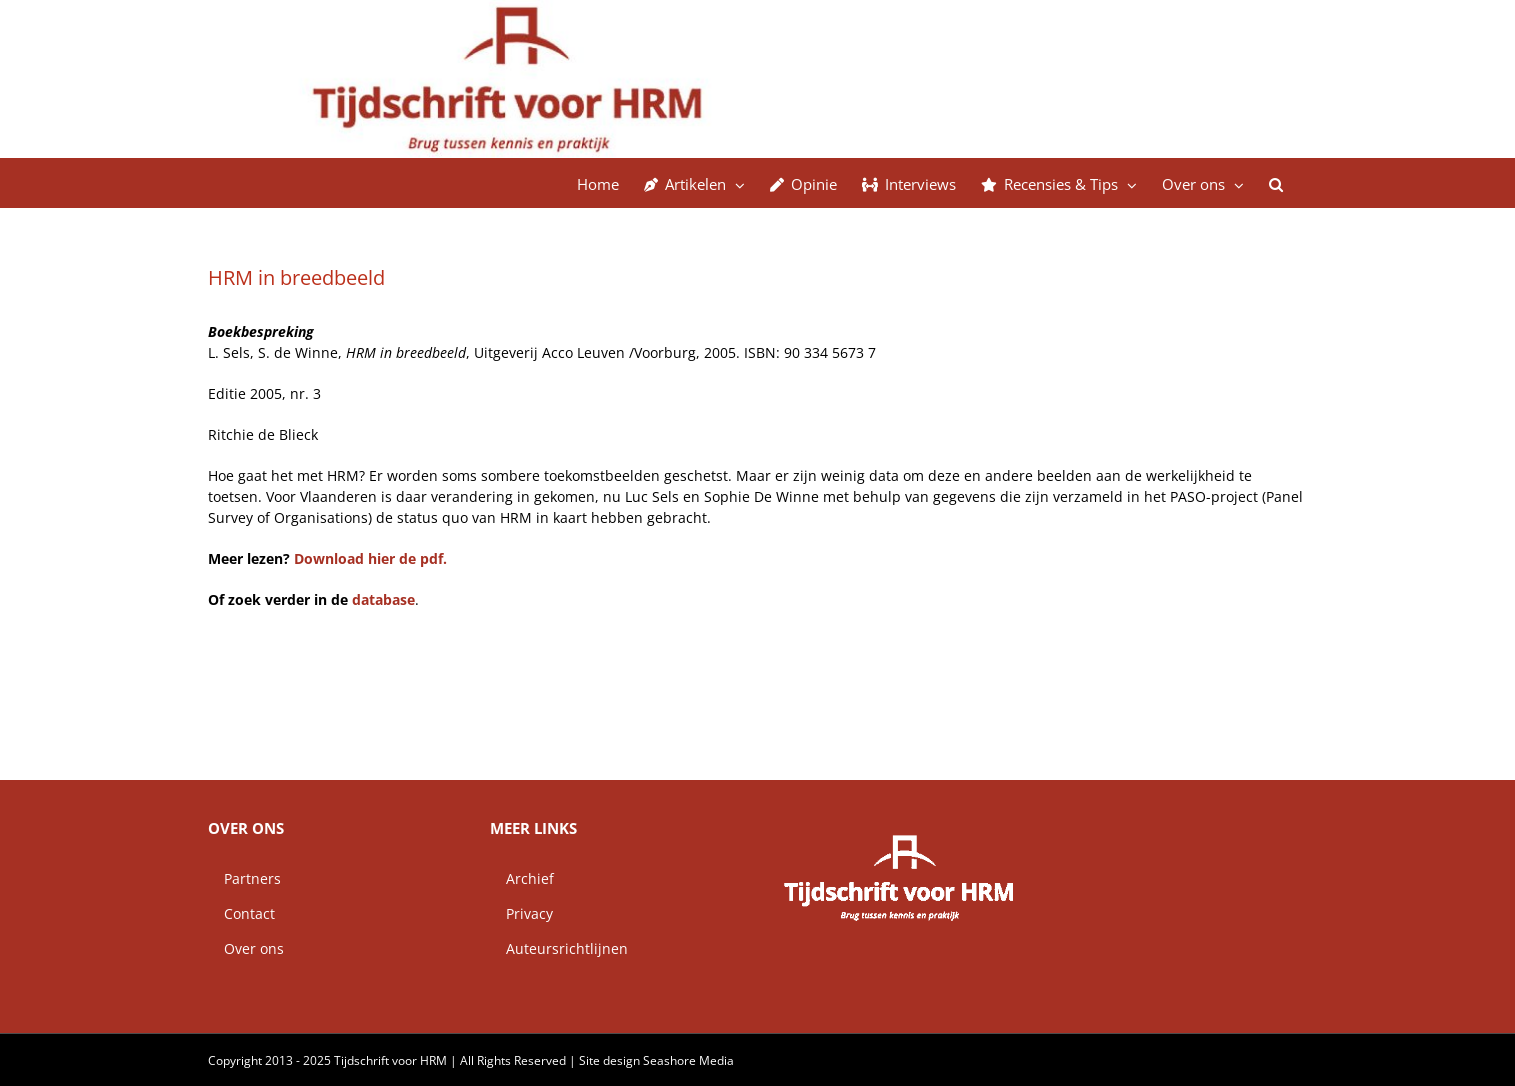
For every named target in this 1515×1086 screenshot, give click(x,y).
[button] (1276, 183)
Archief (522, 878)
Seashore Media (688, 1060)
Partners (244, 878)
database (383, 599)
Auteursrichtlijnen (559, 948)
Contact (241, 913)
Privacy (521, 913)
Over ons (246, 948)
